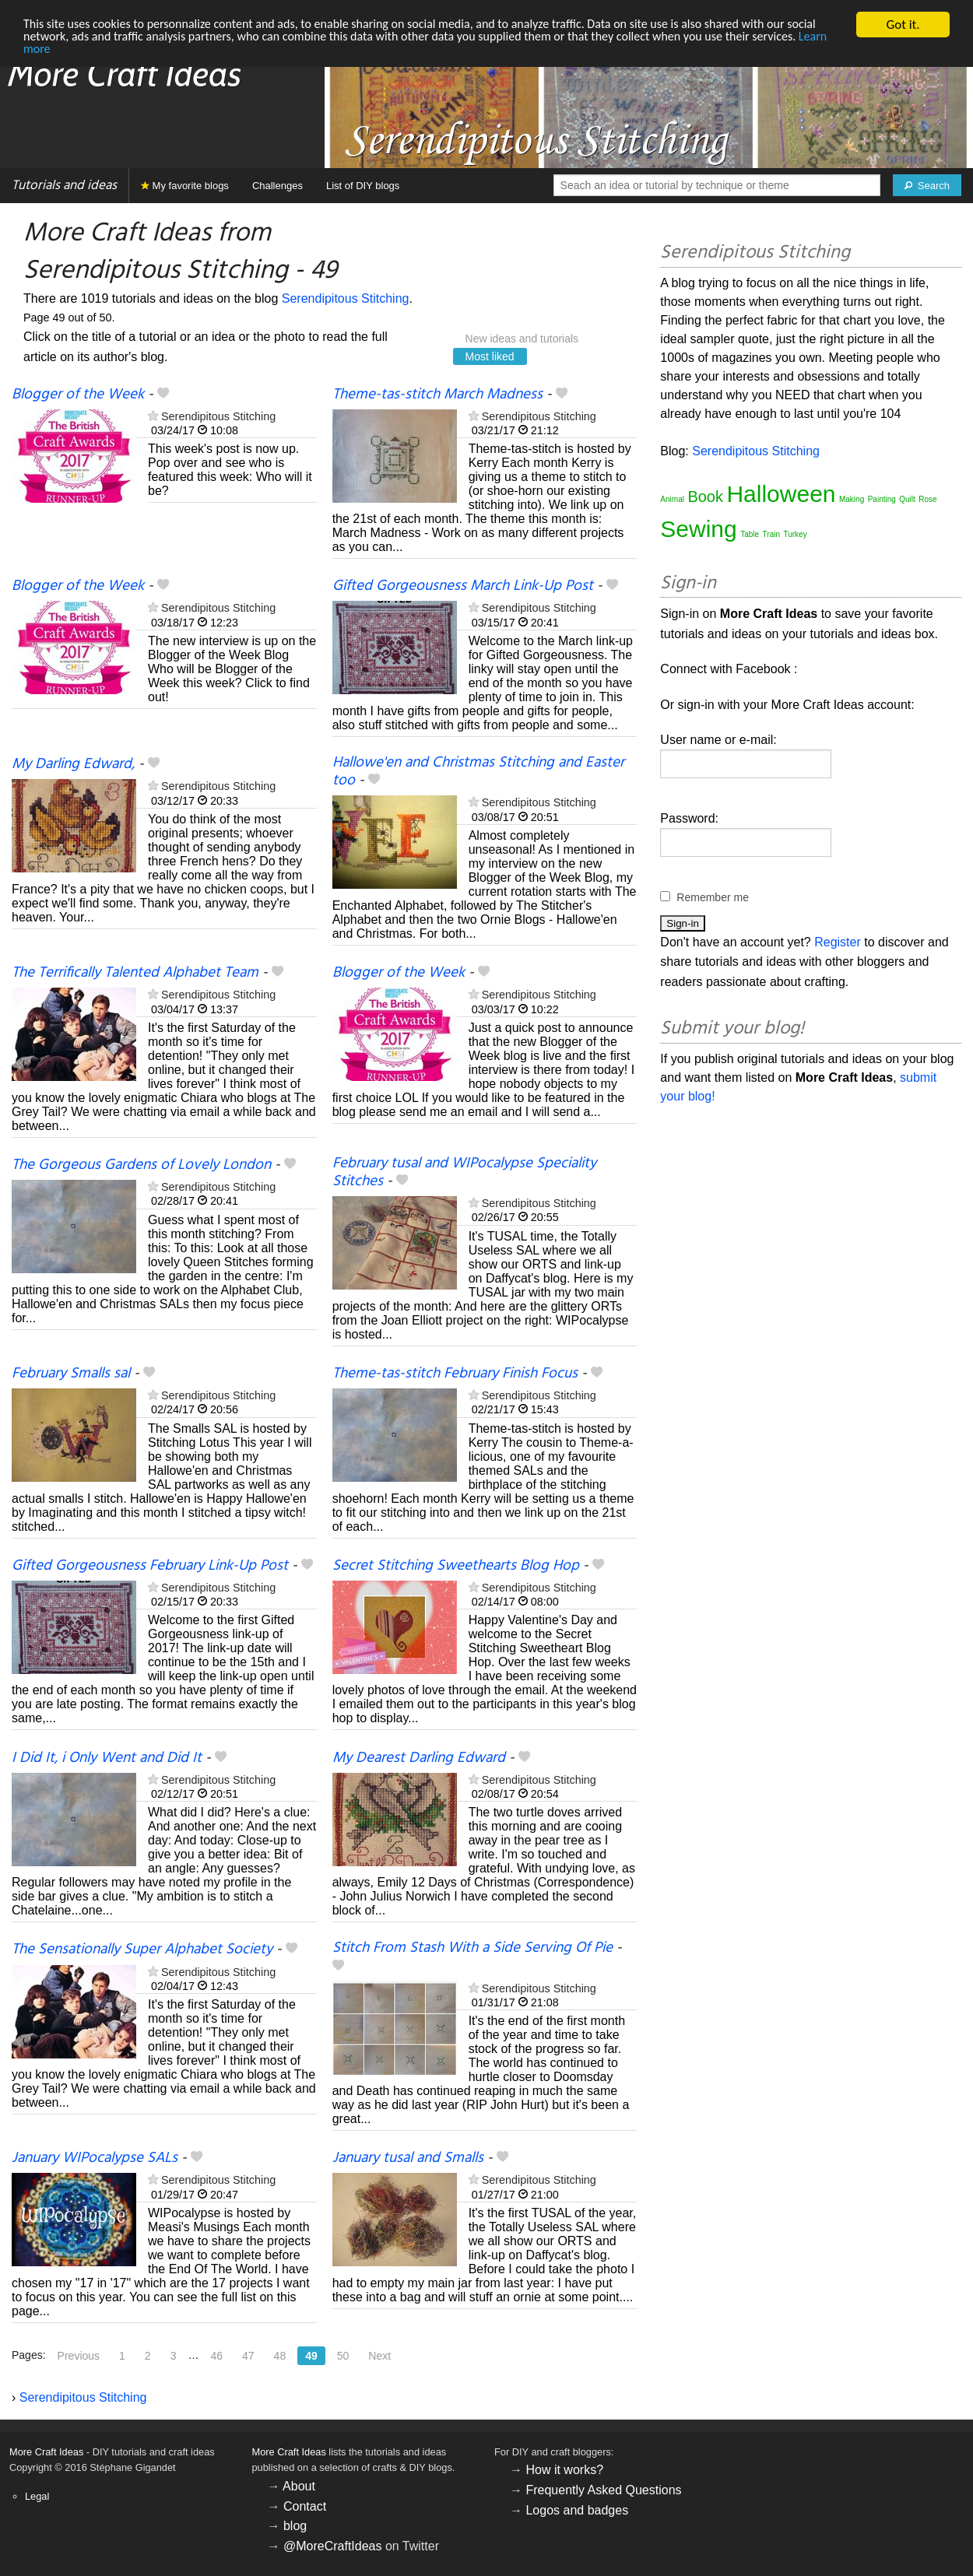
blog (295, 2525)
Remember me (712, 897)
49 (311, 2356)
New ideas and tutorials (522, 338)
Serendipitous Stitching (345, 298)
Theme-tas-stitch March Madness (437, 394)
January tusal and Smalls (407, 2158)
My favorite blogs (185, 185)
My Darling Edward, (73, 764)
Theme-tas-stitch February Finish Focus (455, 1373)
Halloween (780, 494)
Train (771, 534)
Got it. (902, 24)
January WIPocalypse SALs (94, 2158)
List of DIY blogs (362, 185)
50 (343, 2356)
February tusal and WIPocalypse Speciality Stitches (464, 1172)
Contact (304, 2506)
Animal (672, 499)
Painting (882, 499)
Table (749, 534)
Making (851, 499)
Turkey (794, 534)
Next (379, 2356)
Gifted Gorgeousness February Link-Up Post (150, 1566)
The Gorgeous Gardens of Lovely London (141, 1165)
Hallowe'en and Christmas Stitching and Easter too (478, 771)
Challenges (277, 185)
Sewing (698, 529)
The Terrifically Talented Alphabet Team (135, 972)
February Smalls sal (71, 1373)
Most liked (490, 356)
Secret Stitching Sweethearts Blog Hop (455, 1566)
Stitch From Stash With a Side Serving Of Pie (472, 1948)
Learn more (103, 52)
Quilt (907, 499)
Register (837, 942)
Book (705, 496)
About (299, 2486)
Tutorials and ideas (64, 185)
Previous (79, 2356)
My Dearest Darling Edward (418, 1758)
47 (248, 2356)
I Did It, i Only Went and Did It (107, 1758)
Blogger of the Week (78, 394)
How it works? (564, 2469)
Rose (927, 499)
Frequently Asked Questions (603, 2490)
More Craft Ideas (46, 2452)
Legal (37, 2496)
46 (216, 2356)
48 (280, 2356)
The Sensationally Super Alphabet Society (142, 1949)
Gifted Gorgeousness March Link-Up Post (462, 586)
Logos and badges (576, 2510)
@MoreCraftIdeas (332, 2546)
